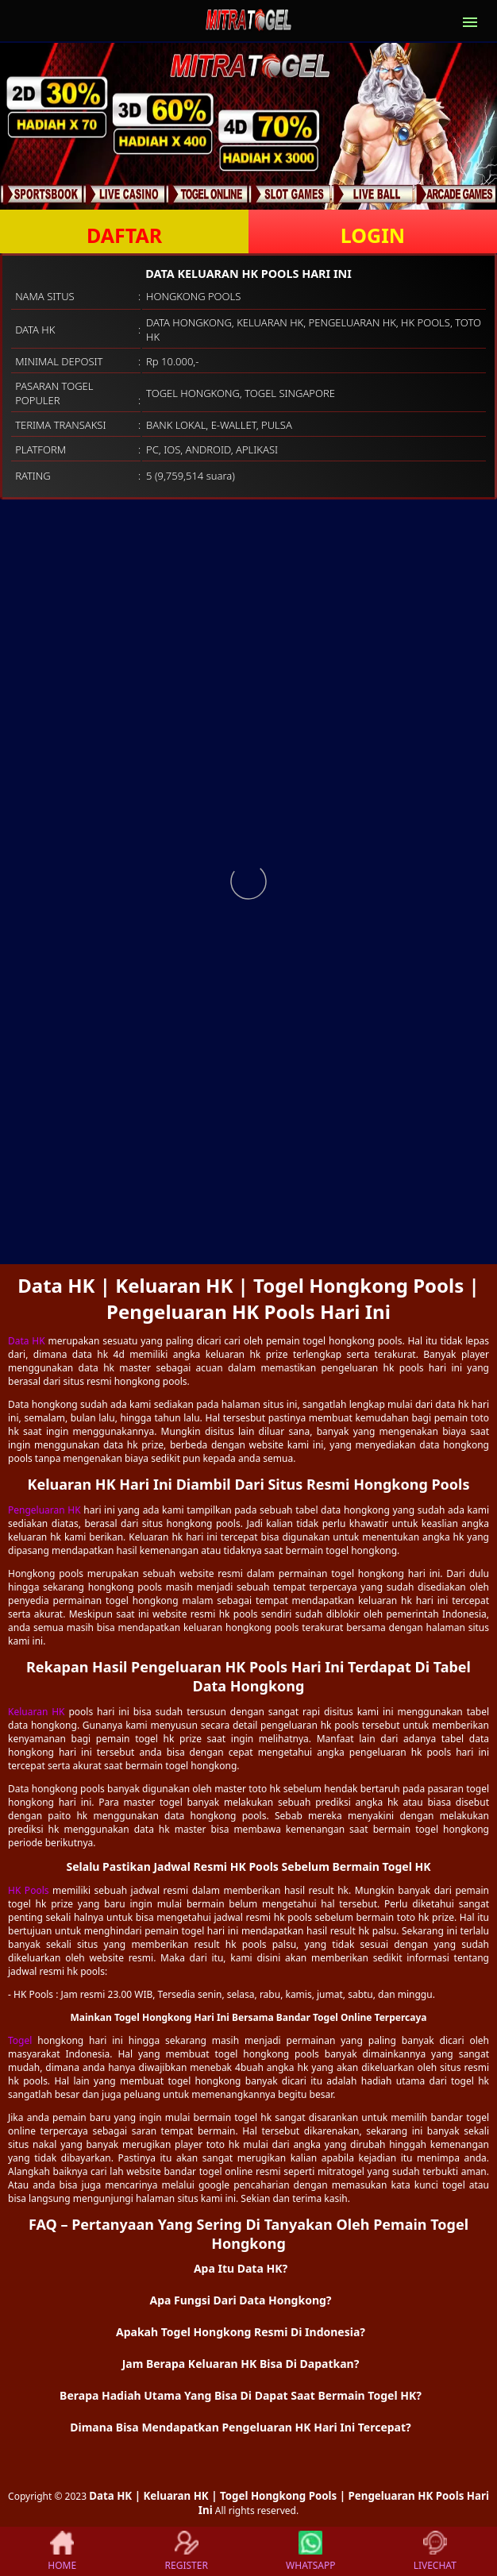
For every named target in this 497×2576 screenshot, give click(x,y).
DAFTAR (124, 235)
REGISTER (186, 2551)
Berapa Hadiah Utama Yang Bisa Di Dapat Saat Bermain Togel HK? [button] (241, 2395)
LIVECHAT (435, 2551)
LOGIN (373, 235)
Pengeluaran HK (44, 1510)
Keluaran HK (36, 1711)
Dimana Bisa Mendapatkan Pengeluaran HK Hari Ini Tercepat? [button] (240, 2427)
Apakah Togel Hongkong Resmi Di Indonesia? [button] (240, 2331)
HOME (62, 2551)
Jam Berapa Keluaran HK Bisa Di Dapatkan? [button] (241, 2363)
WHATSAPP (310, 2551)
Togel (20, 2040)
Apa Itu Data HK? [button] (240, 2268)
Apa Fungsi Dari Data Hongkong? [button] (240, 2300)
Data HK (26, 1341)
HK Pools (28, 1890)
